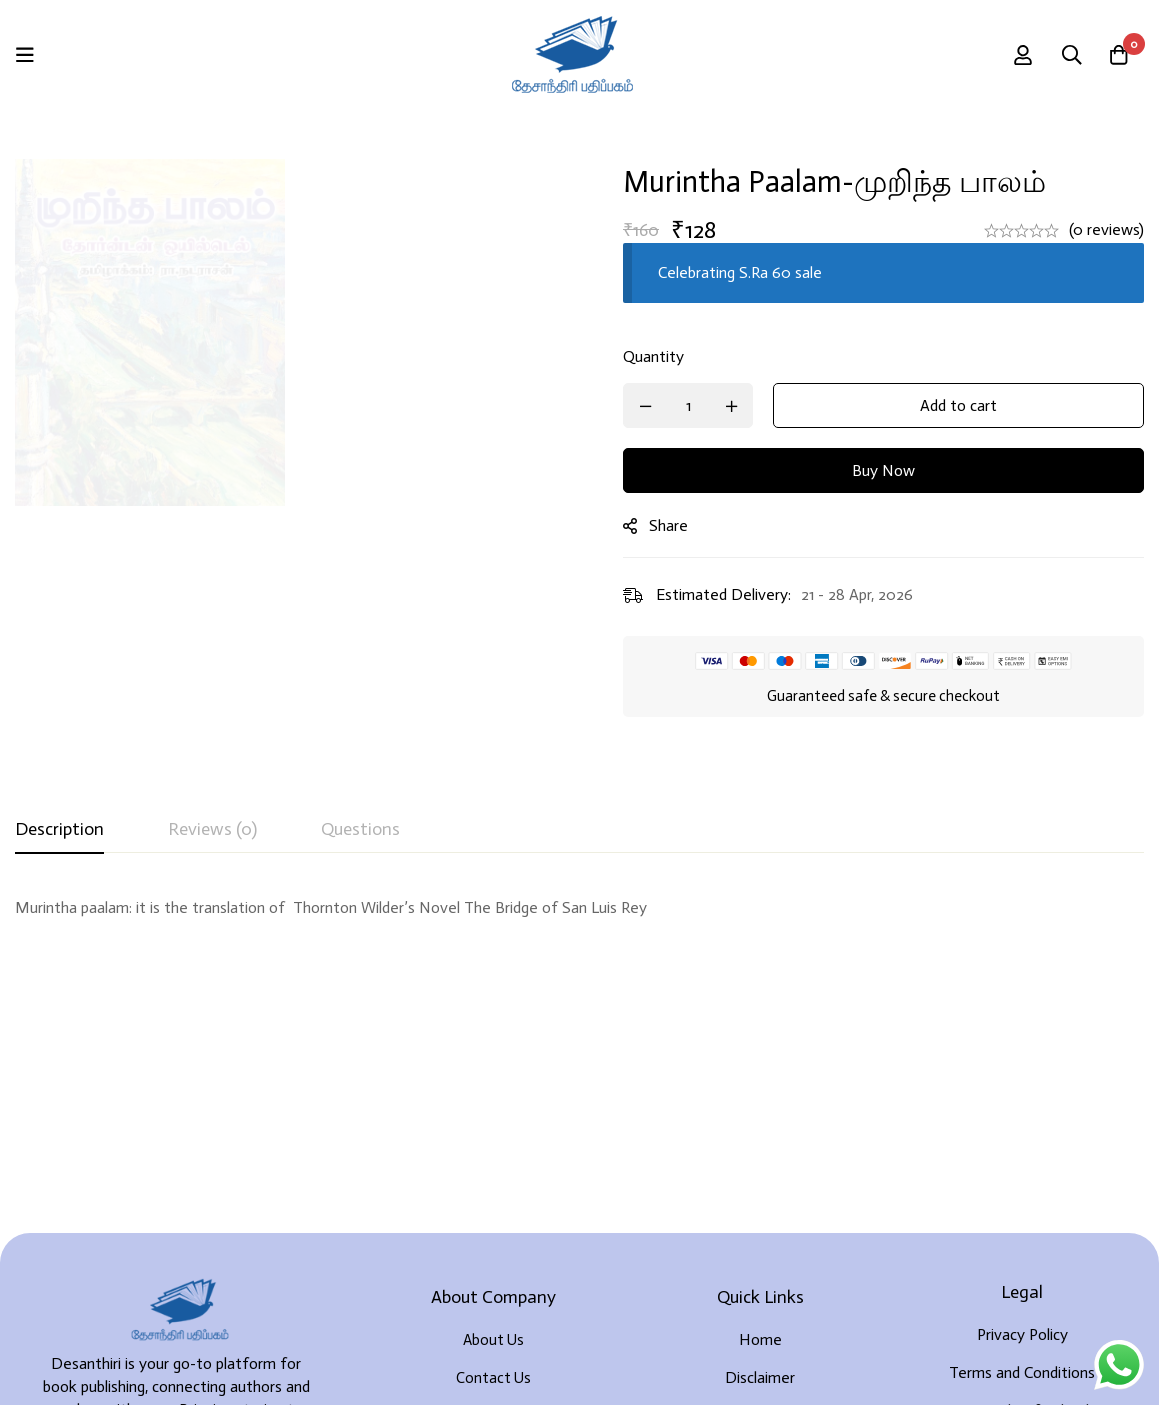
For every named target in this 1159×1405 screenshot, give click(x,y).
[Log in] (1018, 55)
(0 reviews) (1106, 229)
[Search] (1068, 55)
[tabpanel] (579, 920)
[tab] (59, 830)
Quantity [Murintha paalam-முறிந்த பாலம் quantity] (665, 356)
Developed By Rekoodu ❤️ (1053, 1366)
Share (680, 525)
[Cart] (1118, 55)
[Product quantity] (700, 405)
